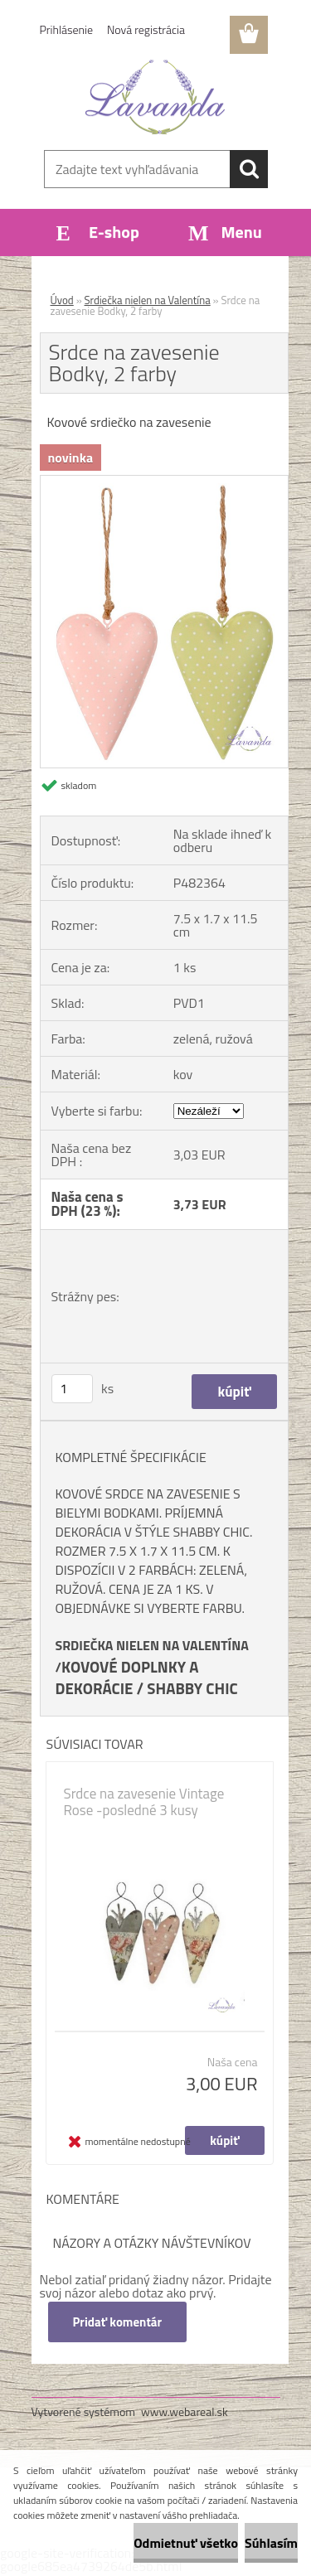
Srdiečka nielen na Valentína (148, 300)
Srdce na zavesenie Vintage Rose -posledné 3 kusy (144, 1801)
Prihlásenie (67, 29)
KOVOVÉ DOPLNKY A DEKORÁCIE (127, 1677)
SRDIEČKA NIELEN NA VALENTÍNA (152, 1645)
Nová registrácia (146, 29)
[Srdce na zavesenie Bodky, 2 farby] (164, 482)
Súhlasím (271, 2543)
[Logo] (155, 97)
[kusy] (72, 1388)
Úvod (62, 300)
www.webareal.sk (184, 2411)
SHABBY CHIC (192, 1688)
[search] (249, 169)
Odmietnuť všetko (186, 2543)
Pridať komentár (118, 2321)
